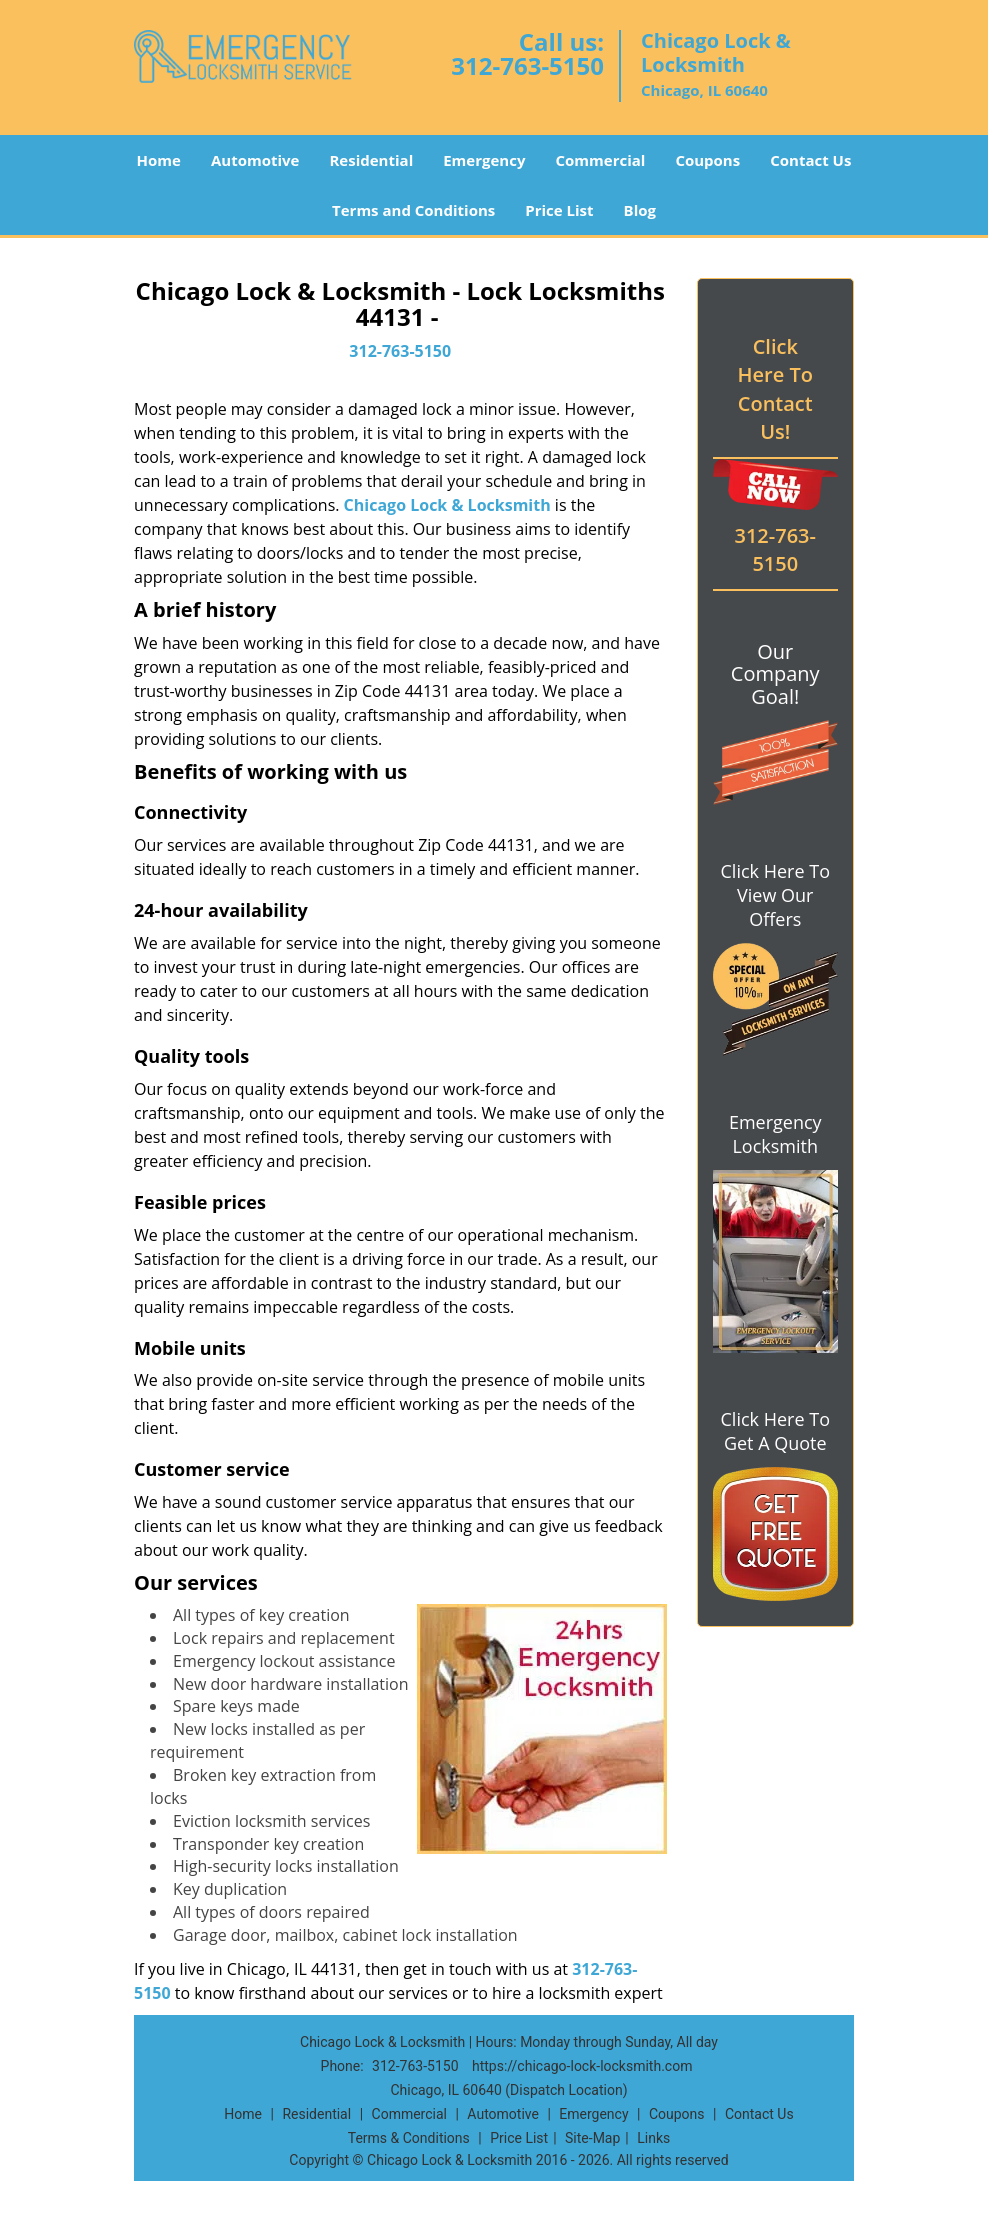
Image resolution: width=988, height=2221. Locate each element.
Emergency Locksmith (775, 1134)
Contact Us (810, 160)
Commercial (600, 160)
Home (159, 160)
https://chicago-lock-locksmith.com (582, 2066)
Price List (559, 210)
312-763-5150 (527, 65)
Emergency (484, 160)
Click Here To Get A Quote (775, 1431)
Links (653, 2138)
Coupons (707, 160)
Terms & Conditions (409, 2138)
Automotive (255, 160)
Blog (640, 210)
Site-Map (592, 2138)
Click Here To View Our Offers (775, 895)
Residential (371, 160)
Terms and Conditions (413, 210)
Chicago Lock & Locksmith (447, 505)
